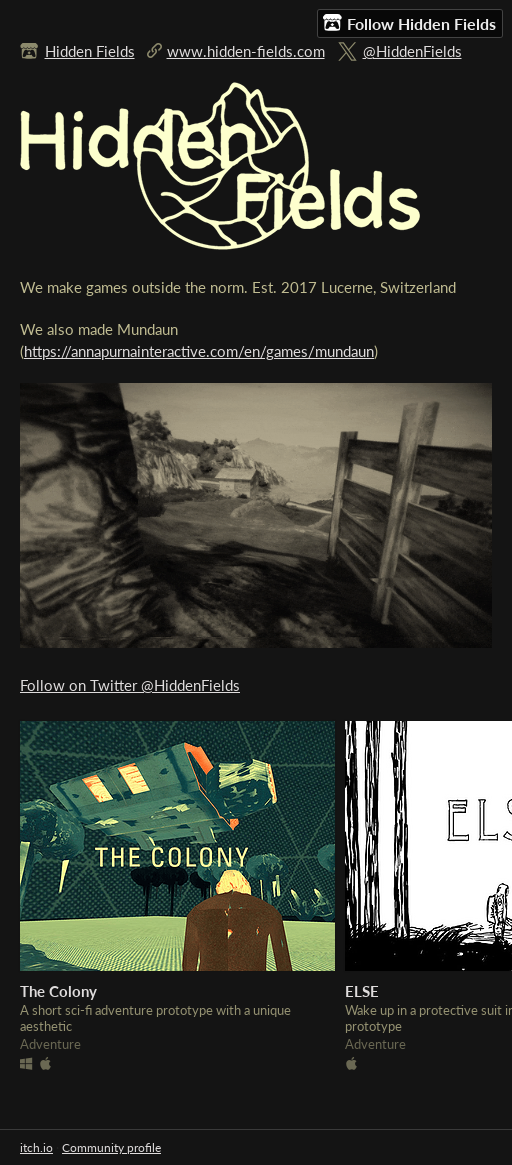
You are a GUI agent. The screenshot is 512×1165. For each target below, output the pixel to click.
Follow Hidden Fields (409, 23)
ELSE (362, 991)
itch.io (36, 1147)
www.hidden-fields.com (246, 51)
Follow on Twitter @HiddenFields (130, 685)
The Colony (58, 991)
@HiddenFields (412, 51)
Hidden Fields (90, 51)
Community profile (111, 1147)
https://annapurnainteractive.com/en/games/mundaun (199, 351)
